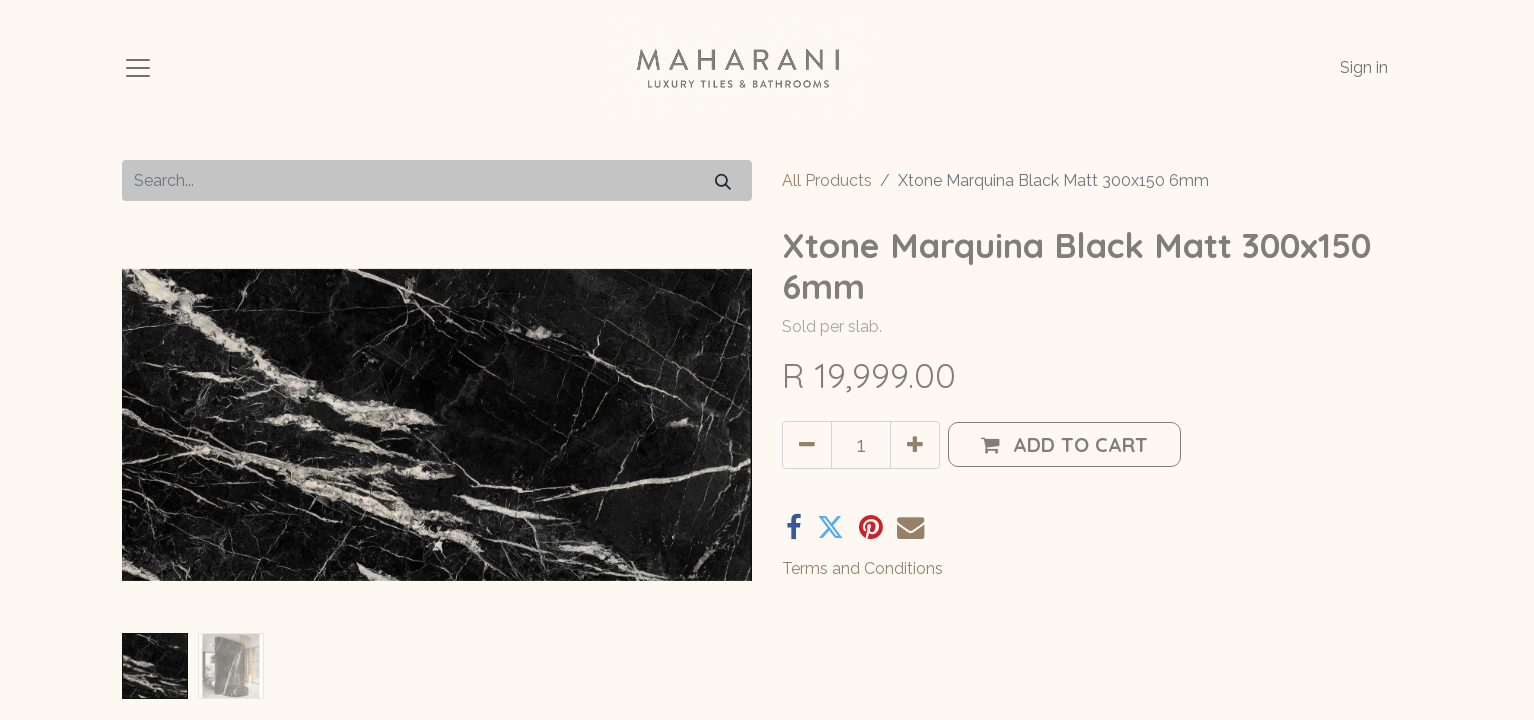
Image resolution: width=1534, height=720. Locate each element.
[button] (1064, 444)
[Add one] (915, 445)
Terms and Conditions (862, 568)
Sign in (1364, 67)
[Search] (723, 180)
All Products (827, 180)
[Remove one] (807, 445)
